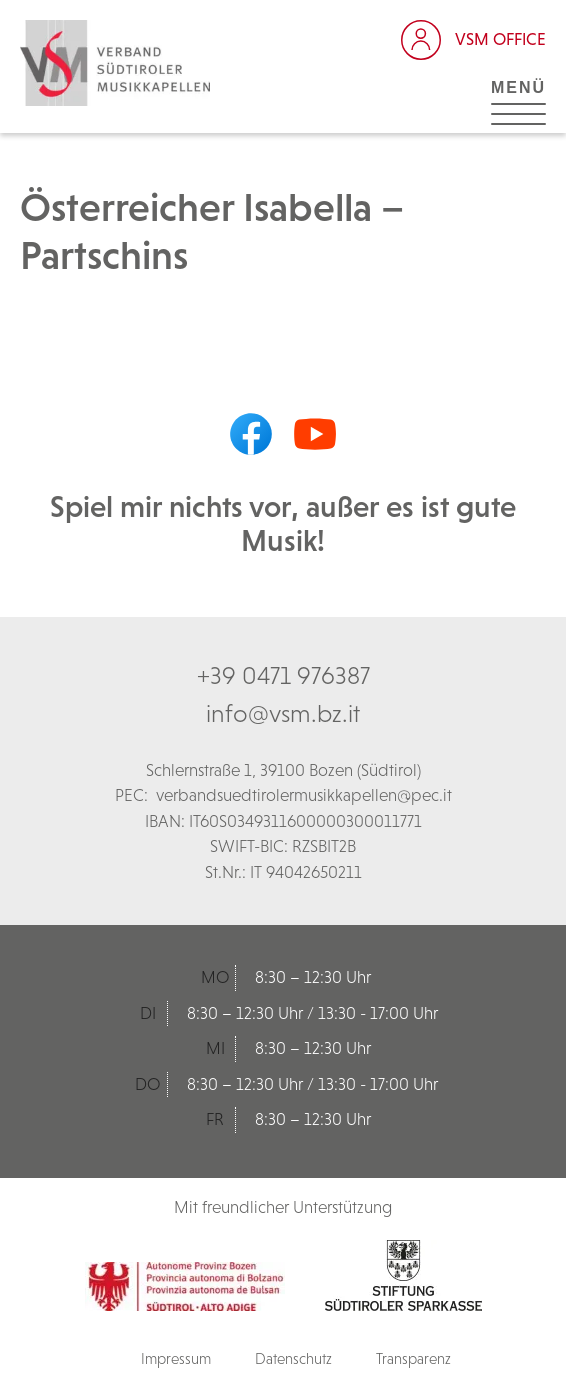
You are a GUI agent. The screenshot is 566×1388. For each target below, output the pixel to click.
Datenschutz (293, 1358)
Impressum (176, 1358)
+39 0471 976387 (283, 675)
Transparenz (413, 1358)
